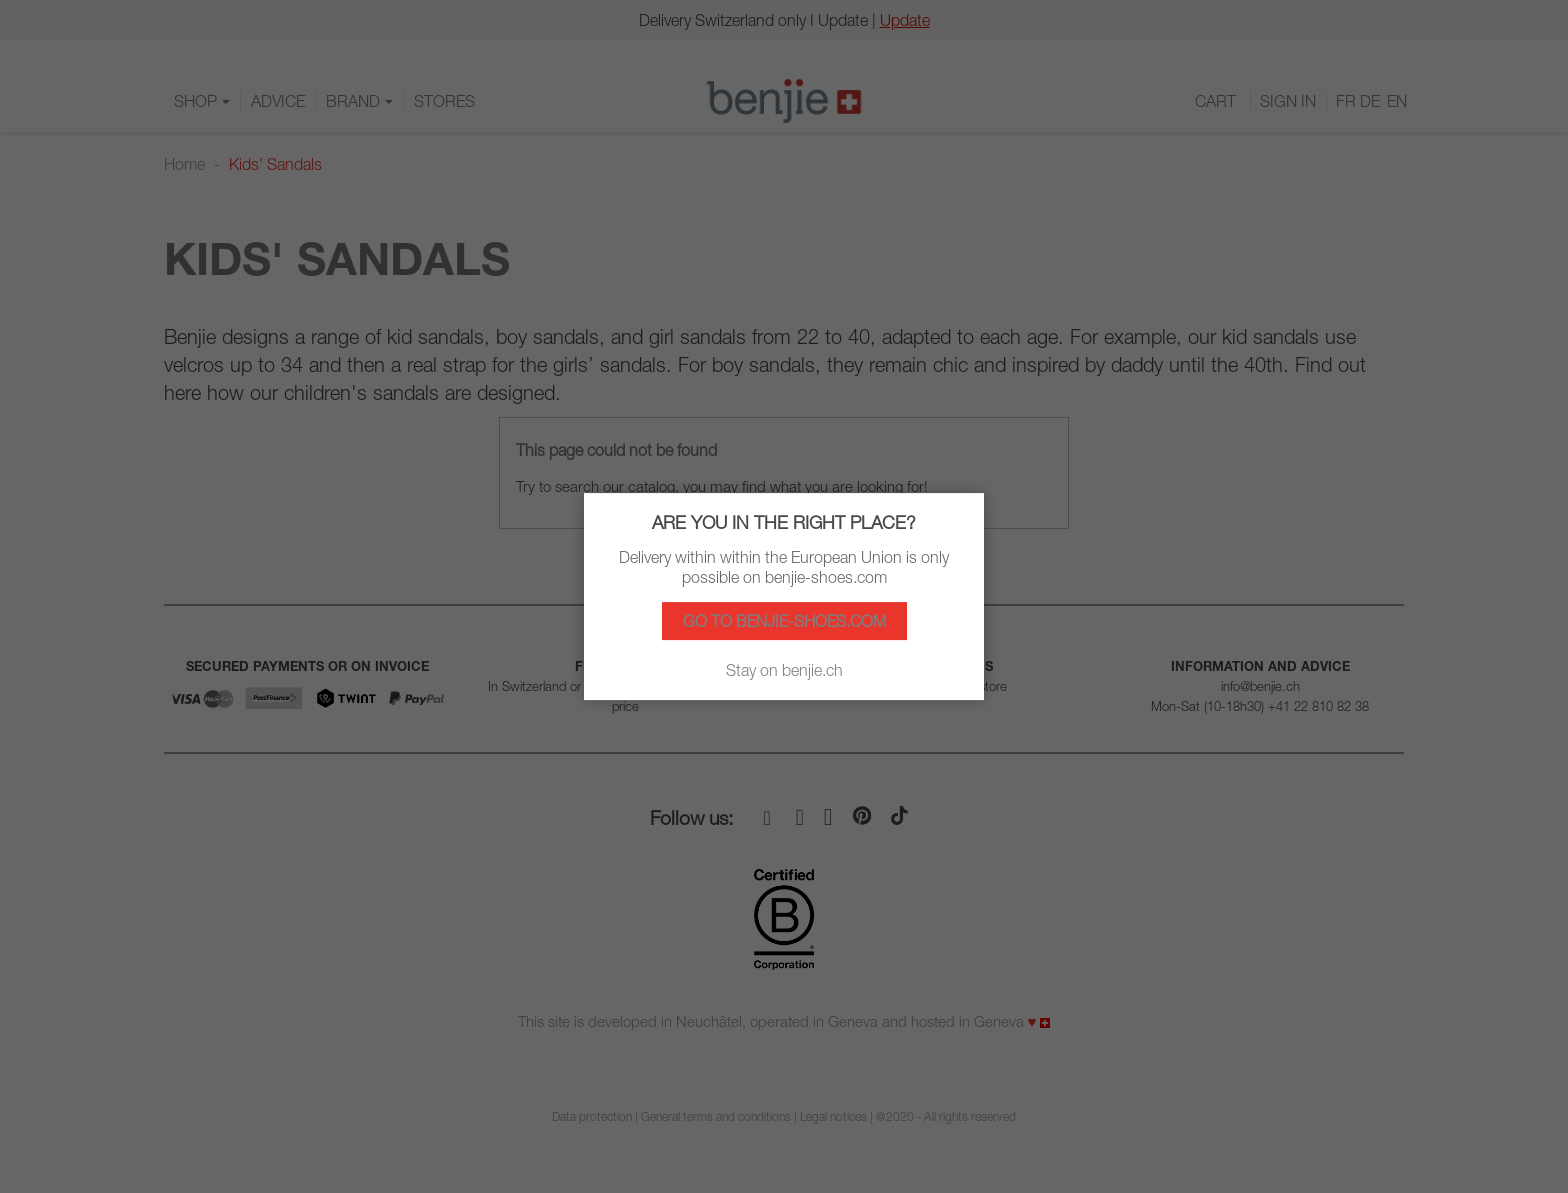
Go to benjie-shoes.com (784, 621)
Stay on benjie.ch (784, 670)
